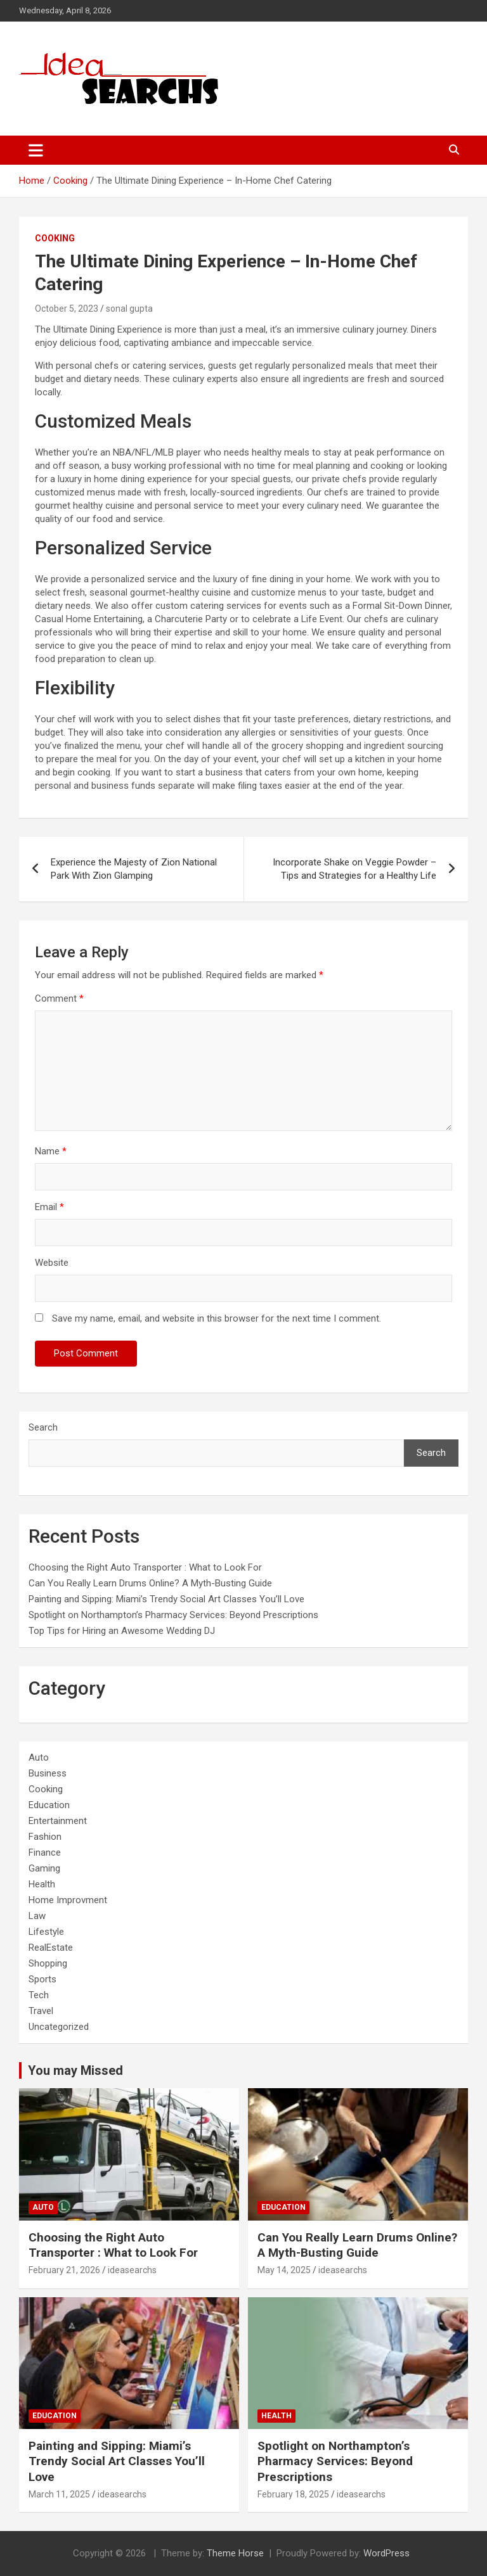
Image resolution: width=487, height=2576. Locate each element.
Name (51, 1151)
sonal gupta (129, 308)
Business (48, 1773)
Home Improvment (68, 1900)
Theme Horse (235, 2553)
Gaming (44, 1868)
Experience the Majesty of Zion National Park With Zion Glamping (134, 869)
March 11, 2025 (59, 2494)
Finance (45, 1852)
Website (51, 1262)
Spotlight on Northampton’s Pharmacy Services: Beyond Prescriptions (173, 1615)
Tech (39, 1995)
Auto (39, 1757)
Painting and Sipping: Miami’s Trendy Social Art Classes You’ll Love (166, 1599)
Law (37, 1916)
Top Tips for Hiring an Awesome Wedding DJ (122, 1630)
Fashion (45, 1836)
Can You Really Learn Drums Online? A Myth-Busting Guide (150, 1583)
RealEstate (51, 1947)
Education (49, 1805)
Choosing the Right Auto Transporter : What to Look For (145, 1567)
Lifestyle (46, 1931)
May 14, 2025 (284, 2270)
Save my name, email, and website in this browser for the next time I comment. (216, 1318)
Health (42, 1884)
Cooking (55, 238)
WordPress (386, 2553)
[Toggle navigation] (36, 150)
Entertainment (58, 1821)
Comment (59, 998)
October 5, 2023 (66, 308)
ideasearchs (132, 2270)
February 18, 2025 (293, 2494)
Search (43, 1427)
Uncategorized (59, 2026)
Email (49, 1207)
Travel (41, 2011)
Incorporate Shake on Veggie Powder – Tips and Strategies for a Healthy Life (354, 869)
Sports (42, 1979)
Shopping (48, 1963)
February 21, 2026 (64, 2270)
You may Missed (75, 2070)
